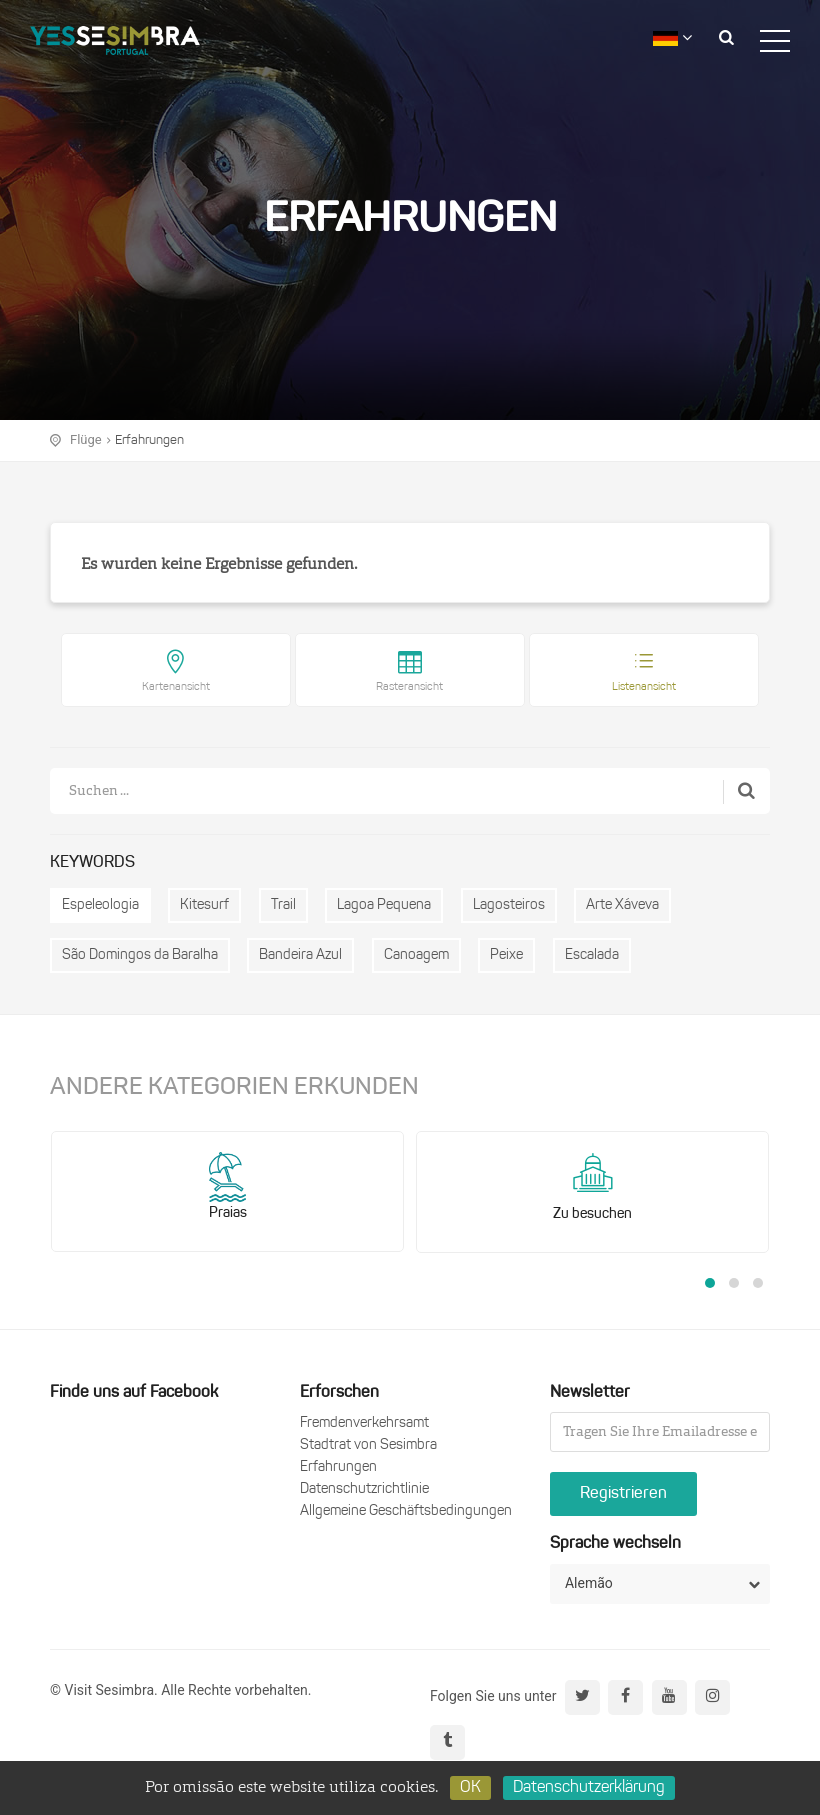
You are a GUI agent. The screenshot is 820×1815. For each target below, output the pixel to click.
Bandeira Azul (300, 955)
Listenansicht (644, 687)
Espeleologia (100, 905)
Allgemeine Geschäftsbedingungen (406, 1511)
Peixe (506, 955)
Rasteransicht (409, 687)
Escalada (592, 955)
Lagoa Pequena (384, 905)
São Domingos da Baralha (140, 955)
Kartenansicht (176, 687)
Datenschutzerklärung (589, 1788)
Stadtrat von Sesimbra (368, 1445)
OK (470, 1788)
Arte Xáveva (622, 905)
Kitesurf (204, 905)
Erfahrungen (149, 440)
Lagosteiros (509, 905)
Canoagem (416, 955)
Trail (283, 905)
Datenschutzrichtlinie (364, 1489)
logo (115, 35)
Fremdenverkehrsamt (364, 1423)
